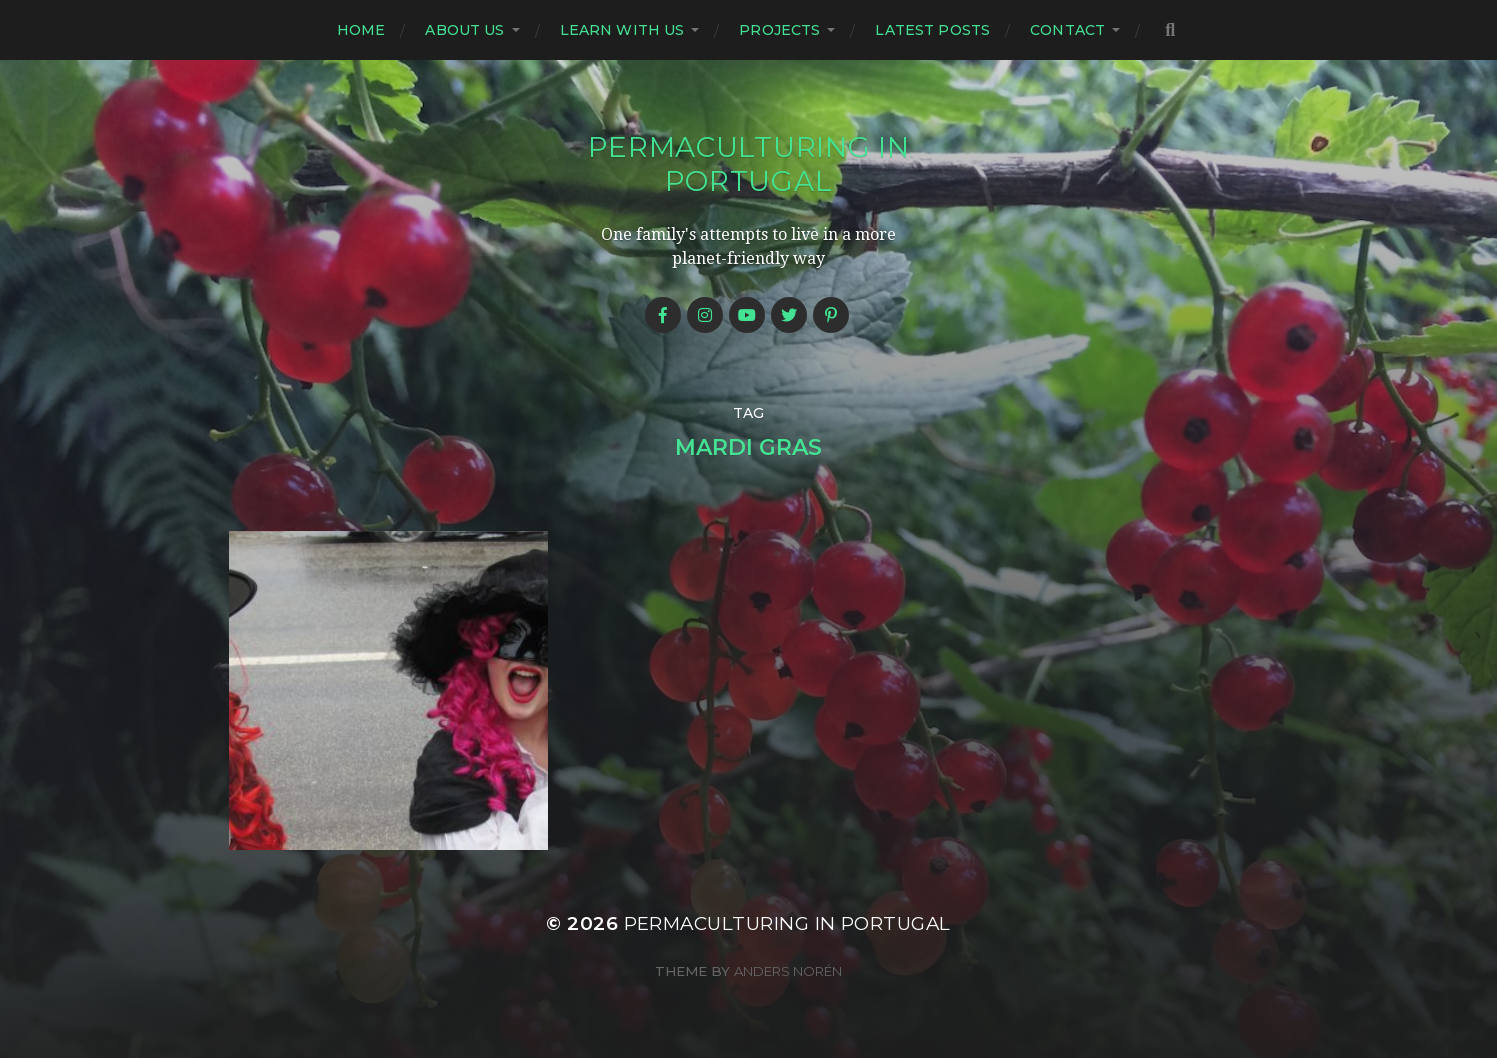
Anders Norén (788, 971)
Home (361, 30)
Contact (1067, 30)
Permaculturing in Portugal (749, 164)
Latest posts (932, 30)
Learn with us (622, 30)
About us (464, 30)
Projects (779, 30)
